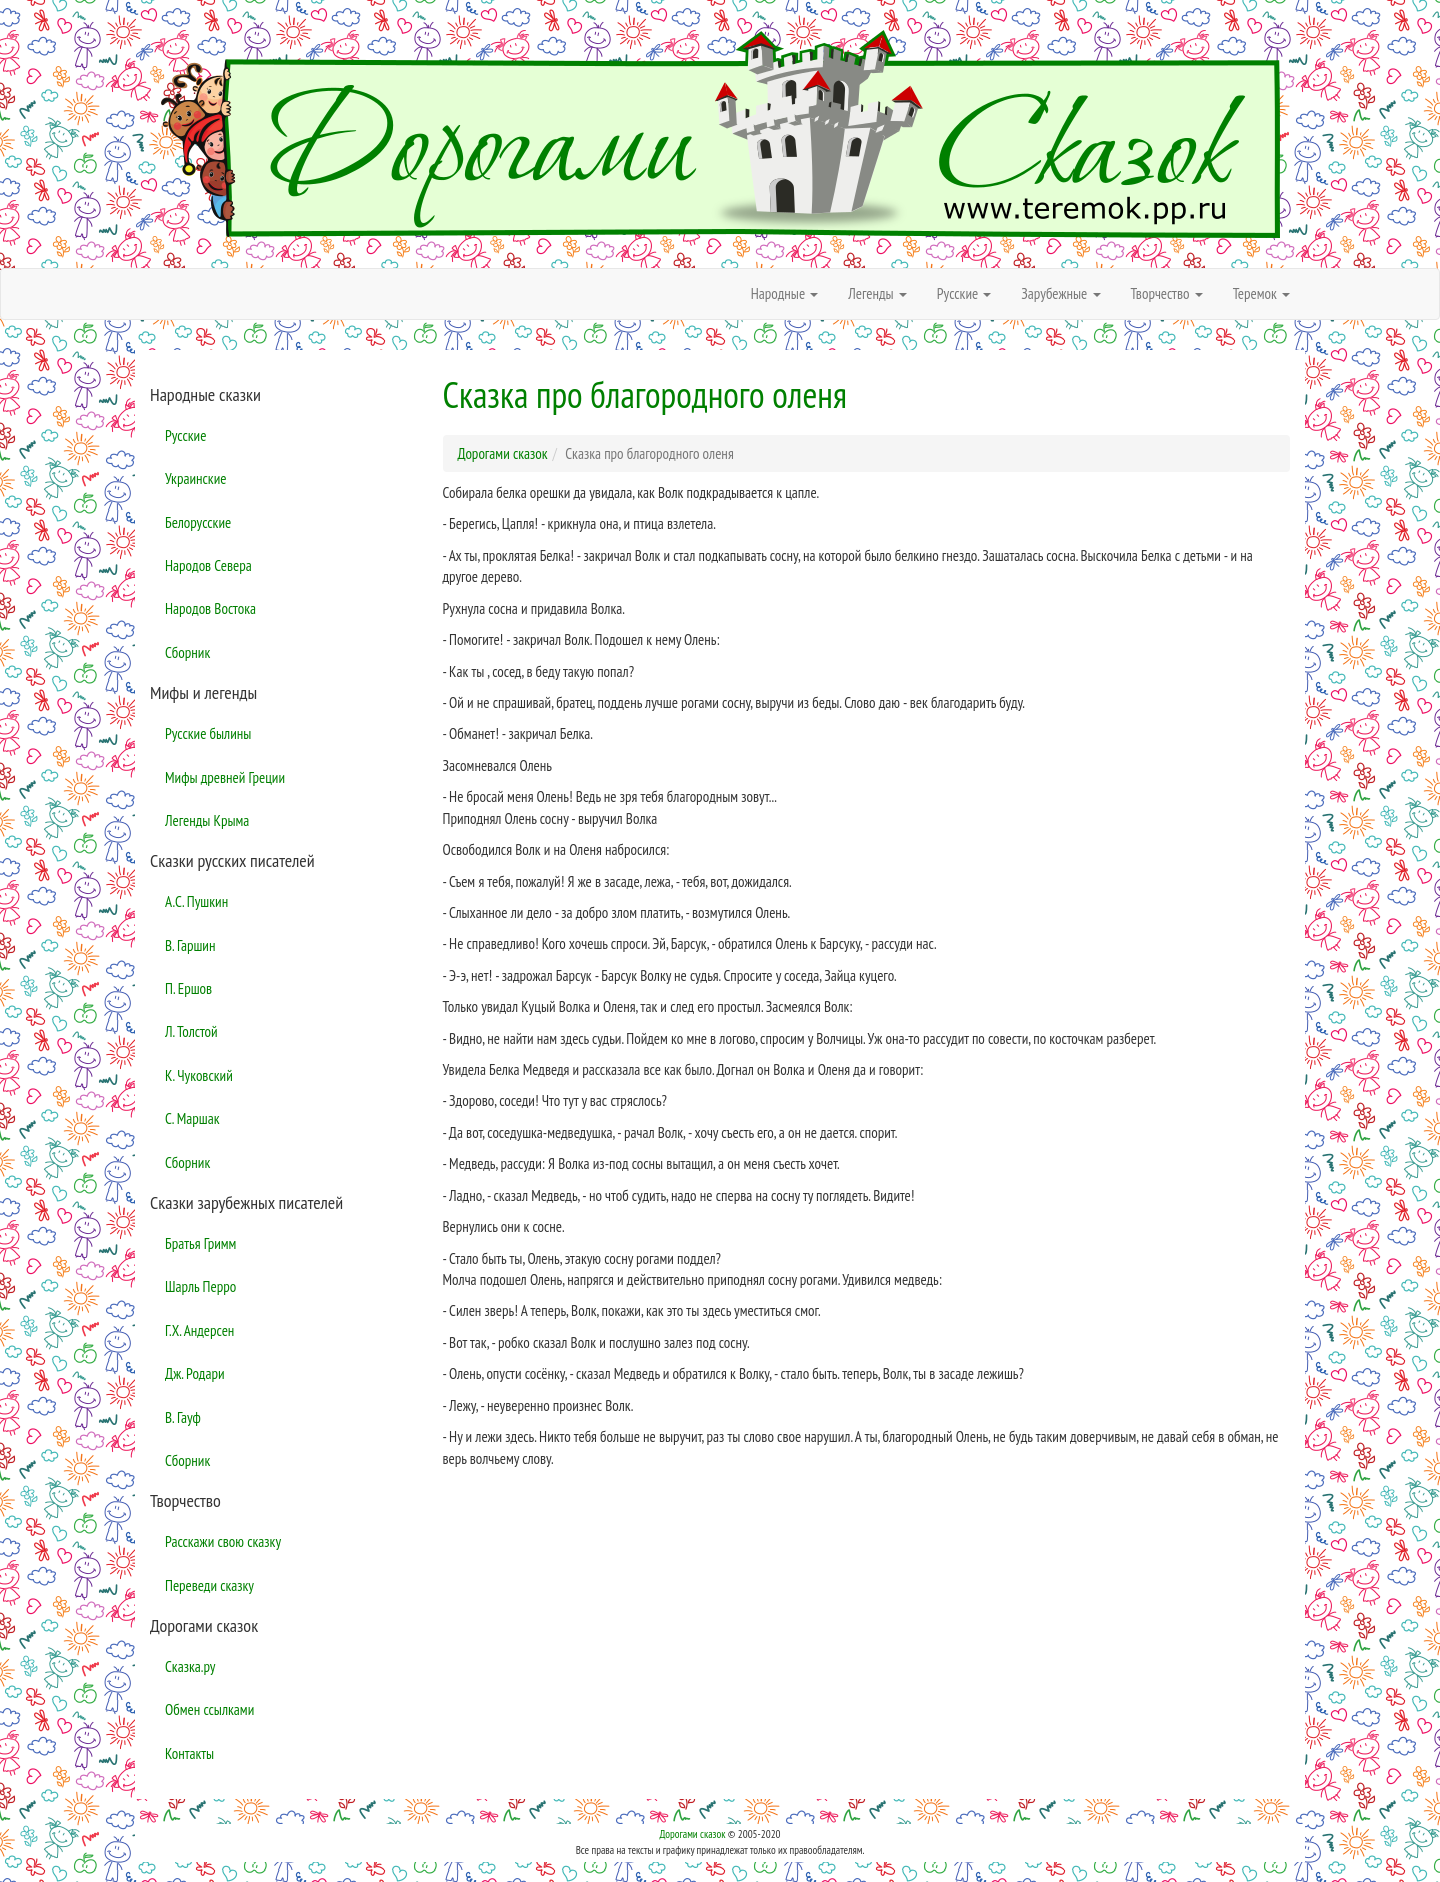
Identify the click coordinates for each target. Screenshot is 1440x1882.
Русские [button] (964, 293)
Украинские (195, 478)
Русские (185, 435)
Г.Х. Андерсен (199, 1330)
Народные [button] (785, 293)
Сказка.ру (190, 1666)
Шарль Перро (200, 1286)
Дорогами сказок (692, 1834)
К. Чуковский (199, 1075)
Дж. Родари (195, 1373)
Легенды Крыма (207, 820)
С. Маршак (192, 1118)
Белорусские (198, 522)
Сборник (187, 652)
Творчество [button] (1167, 293)
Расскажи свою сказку (223, 1541)
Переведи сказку (209, 1585)
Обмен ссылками (209, 1709)
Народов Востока (210, 608)
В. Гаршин (190, 945)
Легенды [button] (877, 293)
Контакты (189, 1753)
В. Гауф (183, 1417)
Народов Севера (208, 565)
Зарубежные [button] (1060, 293)
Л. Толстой (191, 1031)
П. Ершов (188, 988)
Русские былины (208, 733)
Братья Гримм (200, 1243)
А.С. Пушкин (196, 901)
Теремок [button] (1261, 293)
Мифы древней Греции (225, 777)
